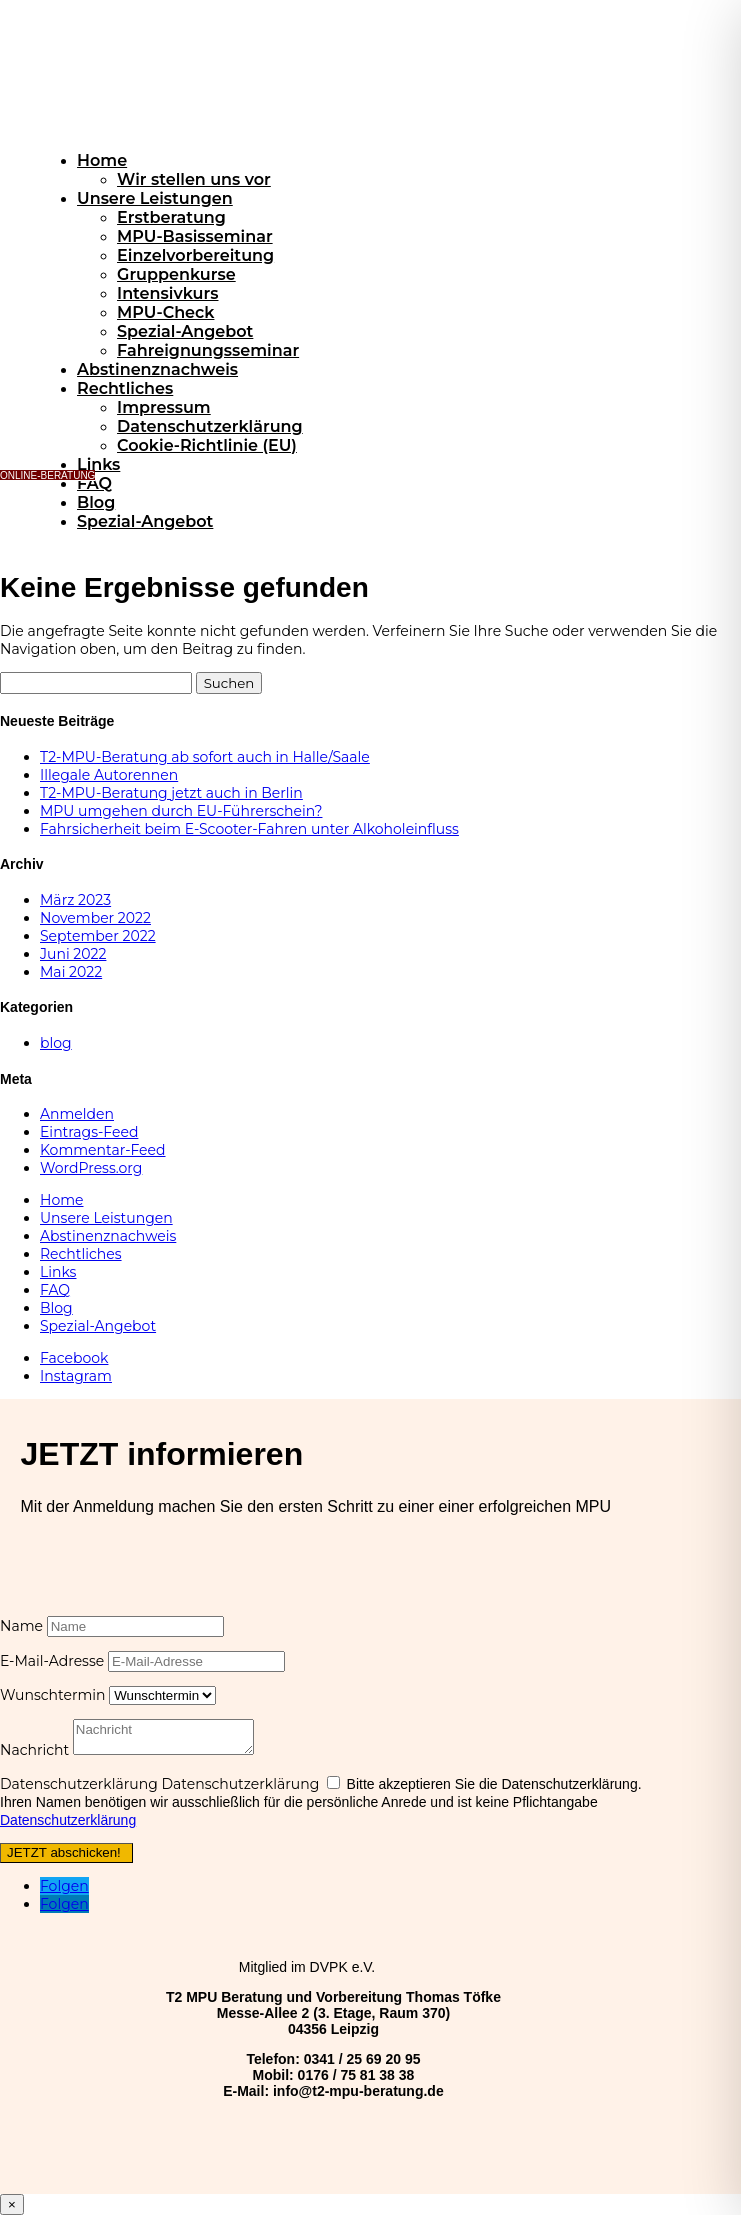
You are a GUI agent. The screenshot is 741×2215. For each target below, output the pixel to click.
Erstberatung (171, 217)
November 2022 (95, 918)
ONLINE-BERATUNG (47, 475)
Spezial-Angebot (185, 331)
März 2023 (75, 900)
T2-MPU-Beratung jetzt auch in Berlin (171, 793)
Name (21, 1626)
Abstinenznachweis (157, 369)
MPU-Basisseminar (195, 236)
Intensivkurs (167, 293)
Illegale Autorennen (109, 775)
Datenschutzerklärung (210, 426)
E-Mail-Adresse (52, 1661)
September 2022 (98, 936)
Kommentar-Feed (103, 1150)
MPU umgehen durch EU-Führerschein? (181, 811)
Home (102, 160)
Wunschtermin (53, 1695)
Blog (96, 502)
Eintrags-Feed (89, 1132)
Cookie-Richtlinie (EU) (207, 445)
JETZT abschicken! (64, 1852)
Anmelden (77, 1114)
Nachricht (34, 1750)
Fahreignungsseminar (208, 350)
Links (98, 464)
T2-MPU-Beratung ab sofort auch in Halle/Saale (205, 757)
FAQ (94, 483)
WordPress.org (91, 1168)
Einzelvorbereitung (195, 255)
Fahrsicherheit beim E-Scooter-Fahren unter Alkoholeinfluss (249, 829)
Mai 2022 (71, 972)
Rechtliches (125, 388)
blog (56, 1043)
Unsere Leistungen (155, 198)
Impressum (164, 407)
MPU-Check (165, 312)
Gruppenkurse (176, 274)
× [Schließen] (12, 2204)
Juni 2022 (73, 954)
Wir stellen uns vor (194, 179)
